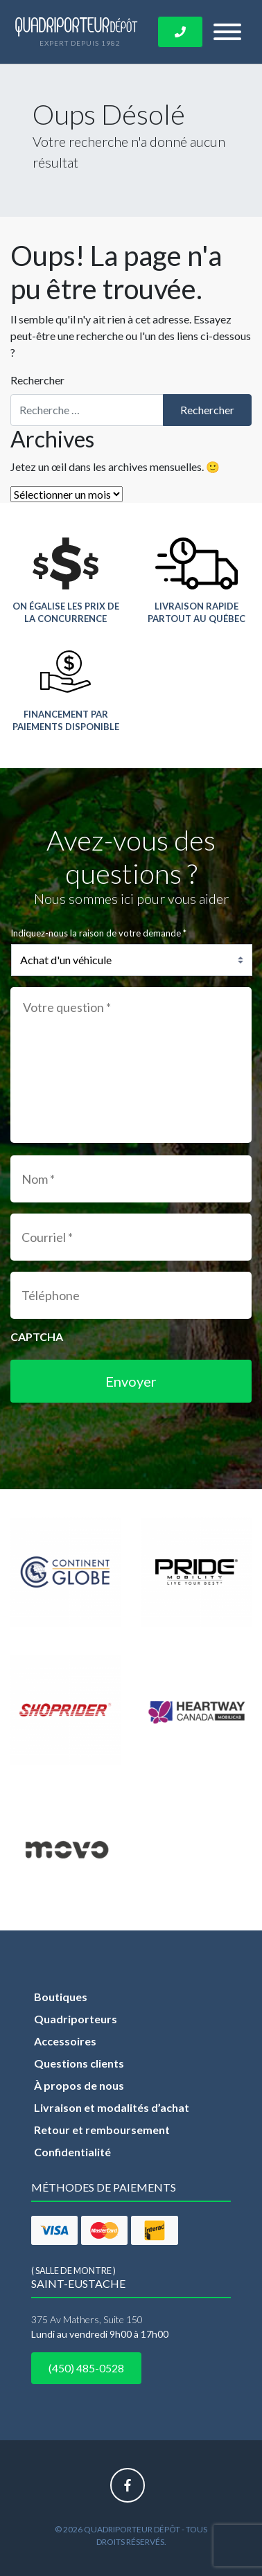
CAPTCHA (36, 1336)
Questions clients (79, 2063)
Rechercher (37, 380)
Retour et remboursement (102, 2129)
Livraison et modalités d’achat (111, 2107)
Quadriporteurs (75, 2018)
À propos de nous (79, 2085)
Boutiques (60, 1996)
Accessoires (65, 2041)
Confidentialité (72, 2151)
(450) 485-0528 (86, 2367)
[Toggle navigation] (227, 32)
